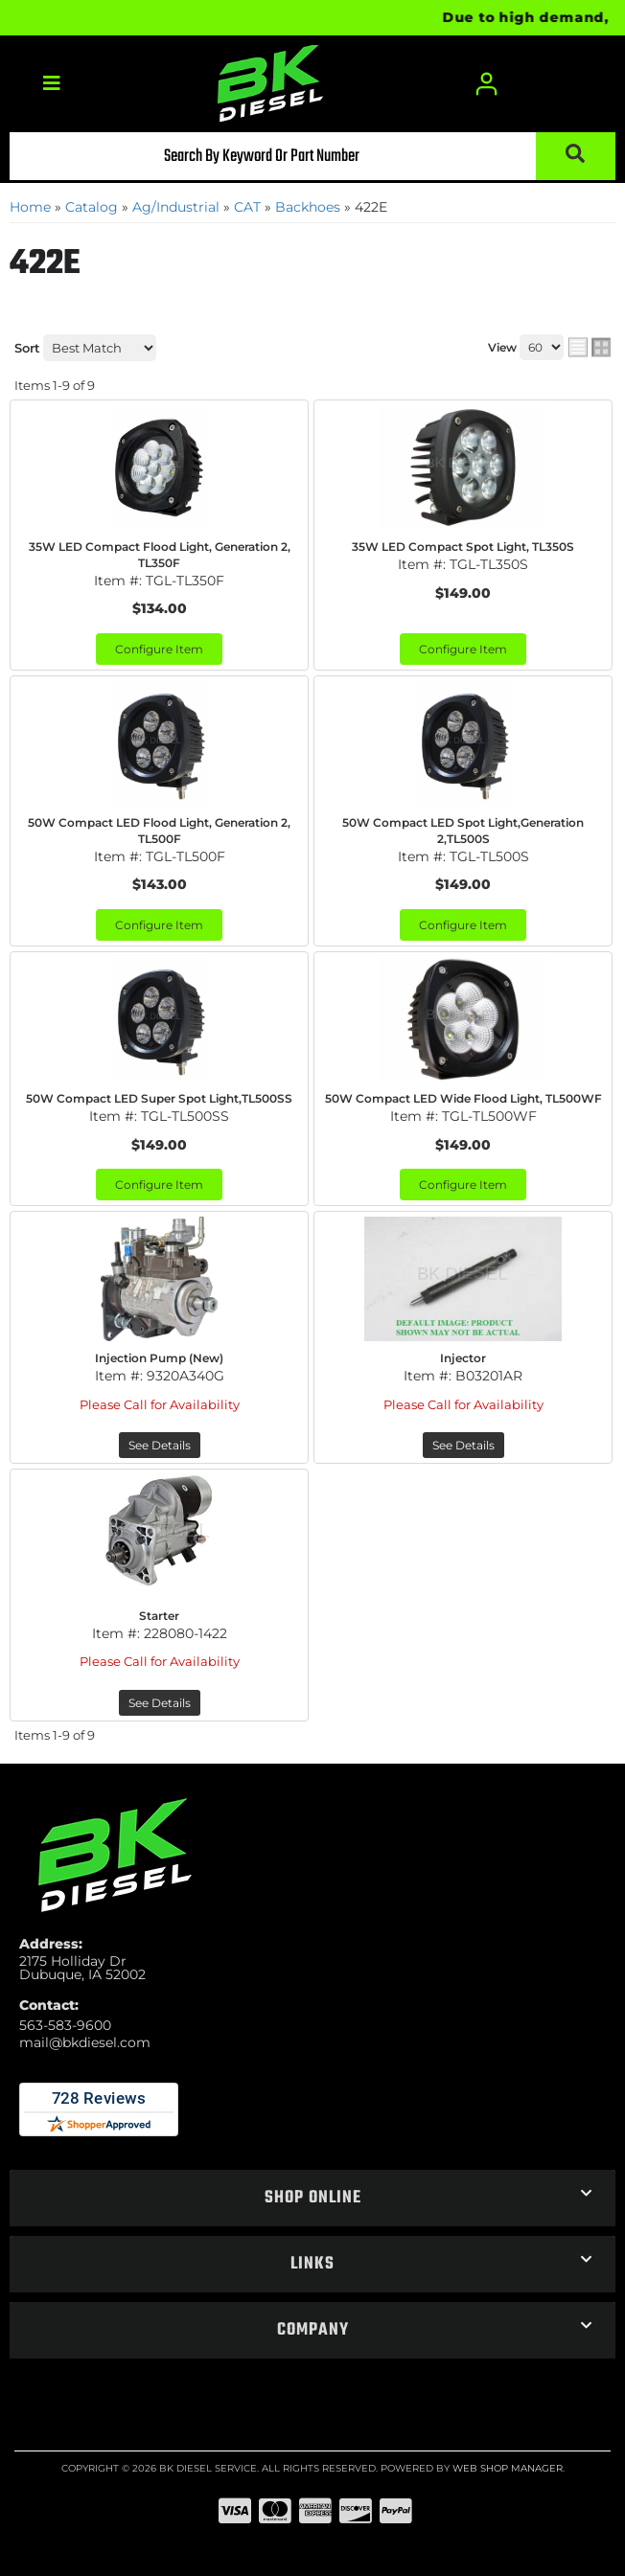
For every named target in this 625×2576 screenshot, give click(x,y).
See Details (159, 1445)
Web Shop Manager (507, 2468)
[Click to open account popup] (487, 84)
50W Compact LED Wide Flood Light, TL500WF (463, 1098)
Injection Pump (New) (159, 1358)
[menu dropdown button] (51, 84)
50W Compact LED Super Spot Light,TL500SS (159, 1098)
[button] (312, 156)
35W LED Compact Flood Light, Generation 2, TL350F (159, 554)
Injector (463, 1358)
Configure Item (159, 649)
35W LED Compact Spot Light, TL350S (463, 546)
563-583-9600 (65, 2025)
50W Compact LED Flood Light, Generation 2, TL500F (159, 830)
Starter (159, 1615)
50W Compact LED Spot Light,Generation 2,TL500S (463, 830)
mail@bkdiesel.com (84, 2042)
